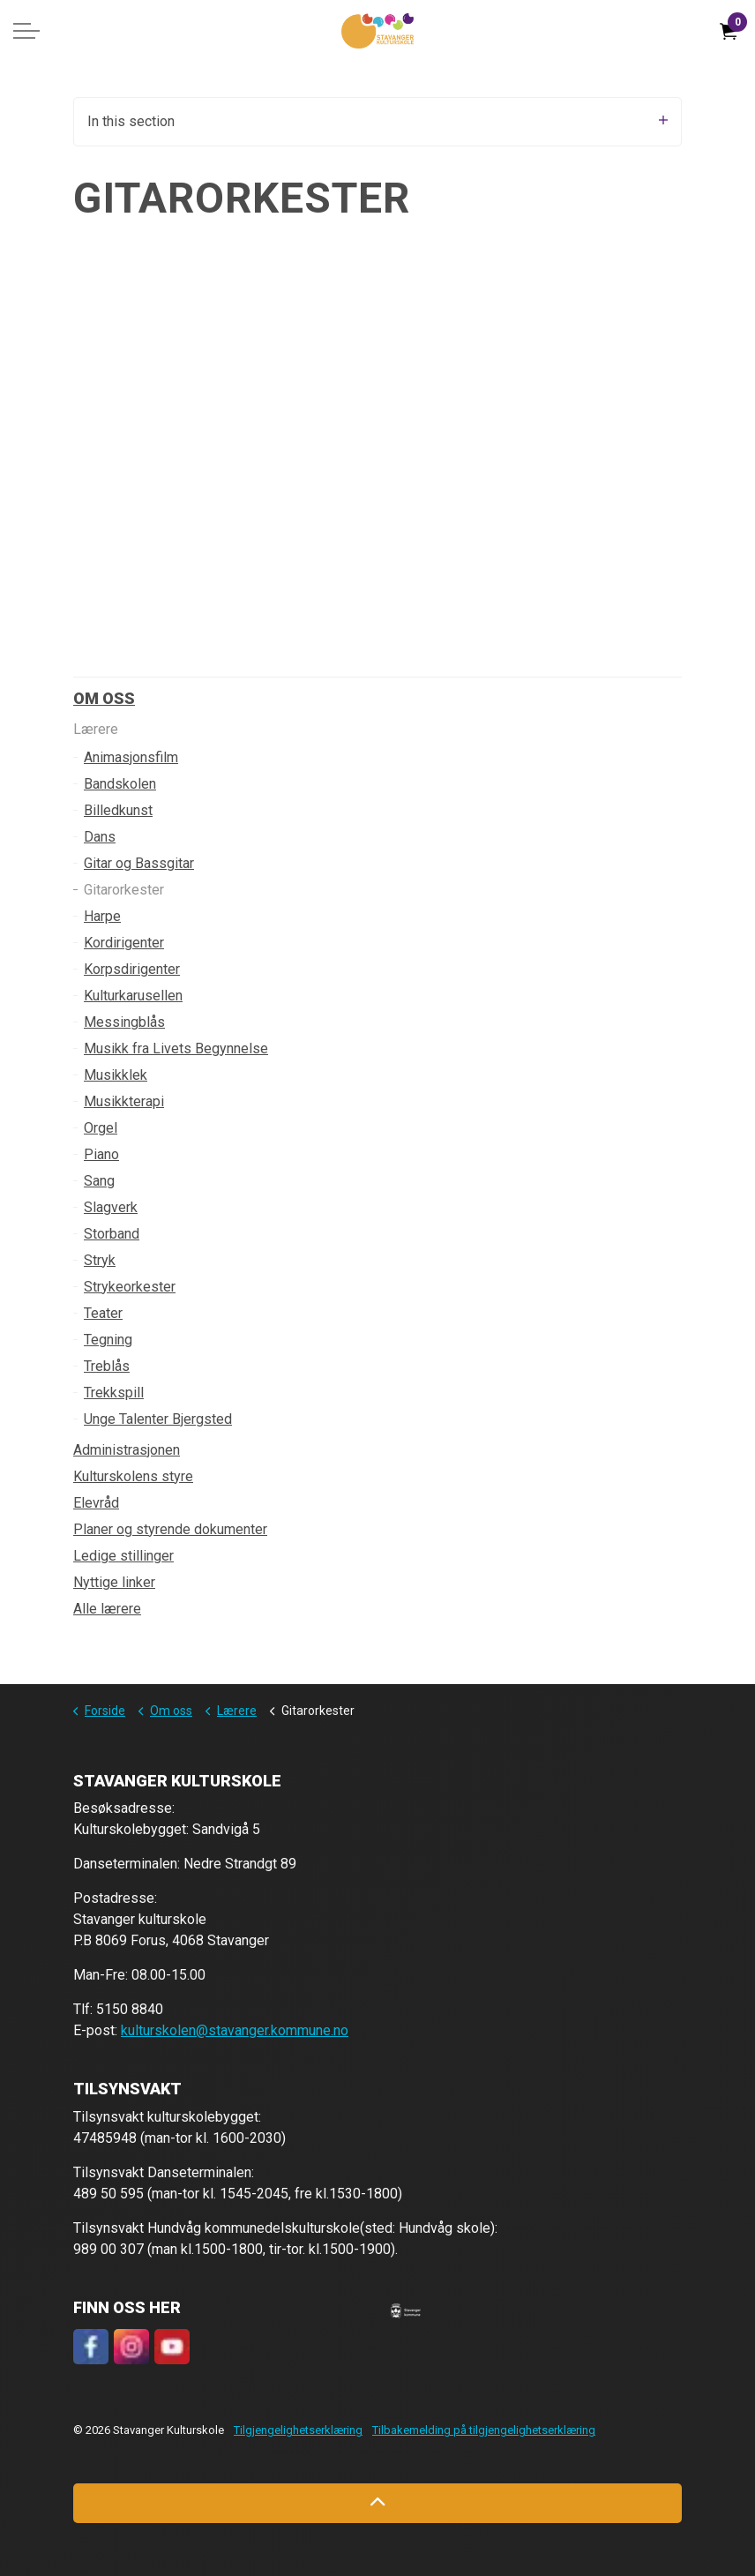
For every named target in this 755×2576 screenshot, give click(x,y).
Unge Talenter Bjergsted (158, 1419)
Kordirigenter (124, 942)
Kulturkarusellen (133, 995)
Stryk (100, 1260)
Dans (100, 836)
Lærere (95, 729)
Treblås (107, 1366)
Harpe (102, 916)
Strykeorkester (130, 1286)
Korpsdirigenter (132, 969)
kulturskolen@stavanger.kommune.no (234, 2030)
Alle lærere (107, 1608)
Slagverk (111, 1207)
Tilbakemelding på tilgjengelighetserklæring (483, 2430)
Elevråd (96, 1502)
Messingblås (124, 1022)
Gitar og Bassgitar (139, 863)
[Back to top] (377, 2503)
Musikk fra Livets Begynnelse (176, 1048)
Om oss (104, 698)
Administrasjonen (126, 1450)
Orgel (100, 1128)
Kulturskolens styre (133, 1476)
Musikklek (115, 1075)
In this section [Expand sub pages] (377, 121)
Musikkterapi (124, 1101)
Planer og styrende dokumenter (170, 1529)
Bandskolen (120, 783)
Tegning (108, 1339)
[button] (406, 2310)
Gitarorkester (124, 889)
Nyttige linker (114, 1582)
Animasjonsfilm (131, 757)
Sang (99, 1180)
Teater (103, 1313)
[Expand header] (26, 31)
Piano (101, 1154)
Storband (111, 1233)
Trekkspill (114, 1392)
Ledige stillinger (123, 1555)
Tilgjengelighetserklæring (298, 2430)
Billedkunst (118, 810)
